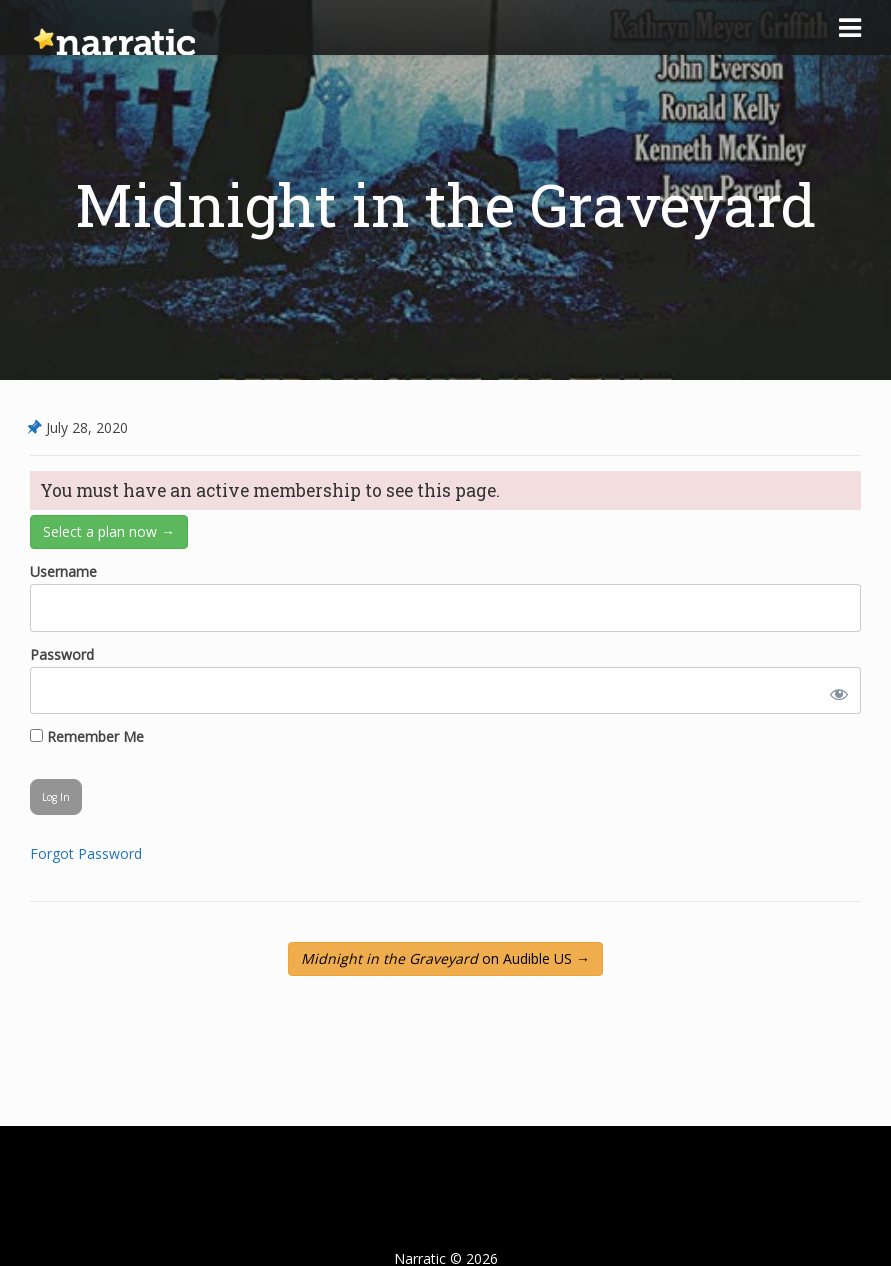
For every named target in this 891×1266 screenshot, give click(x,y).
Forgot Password (86, 853)
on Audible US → (445, 958)
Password (62, 654)
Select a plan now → (109, 531)
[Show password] (835, 690)
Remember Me (87, 736)
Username (63, 571)
